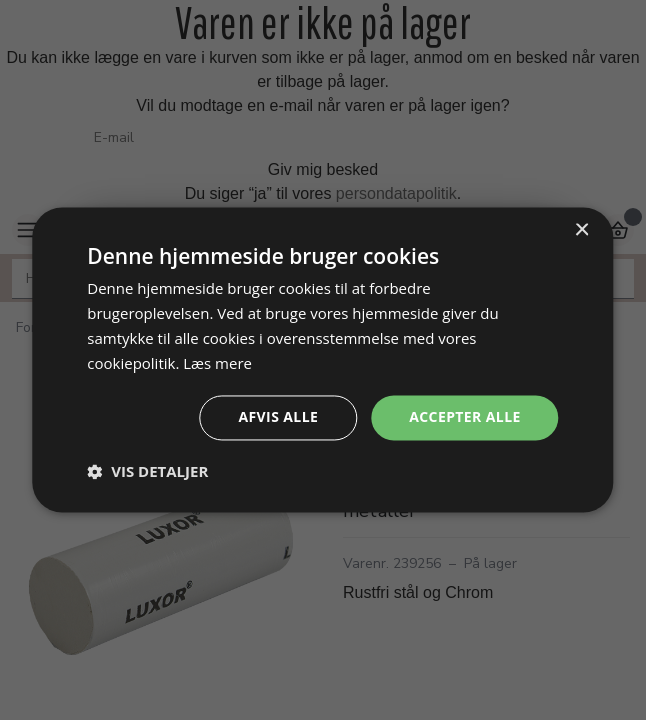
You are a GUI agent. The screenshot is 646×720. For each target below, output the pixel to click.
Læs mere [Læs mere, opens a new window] (217, 363)
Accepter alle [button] (464, 417)
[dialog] (322, 359)
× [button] (581, 230)
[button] (147, 472)
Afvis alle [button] (278, 417)
